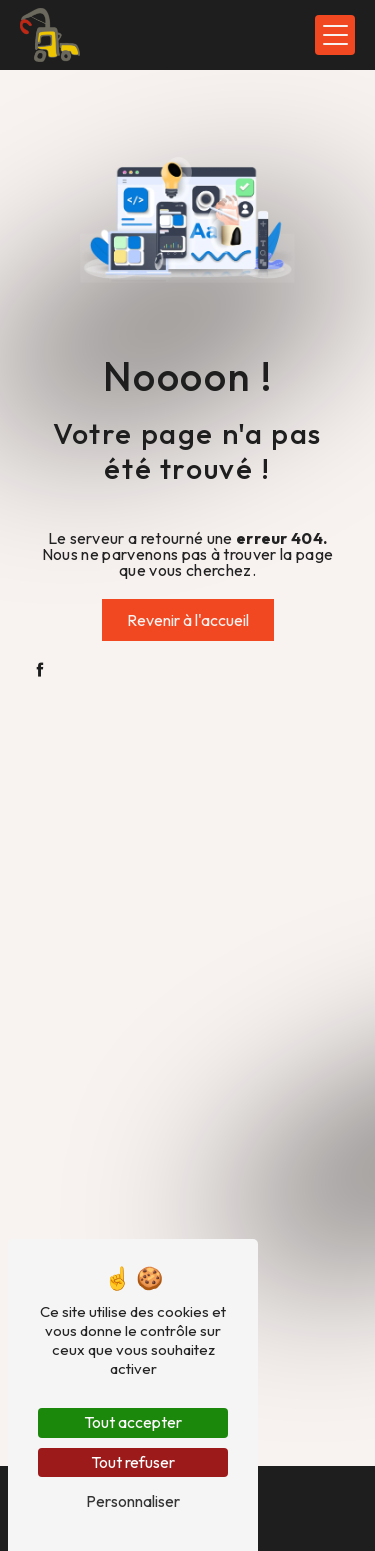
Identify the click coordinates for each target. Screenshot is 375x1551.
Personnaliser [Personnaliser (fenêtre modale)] (133, 1501)
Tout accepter (133, 1422)
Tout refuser (133, 1462)
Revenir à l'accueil (188, 620)
